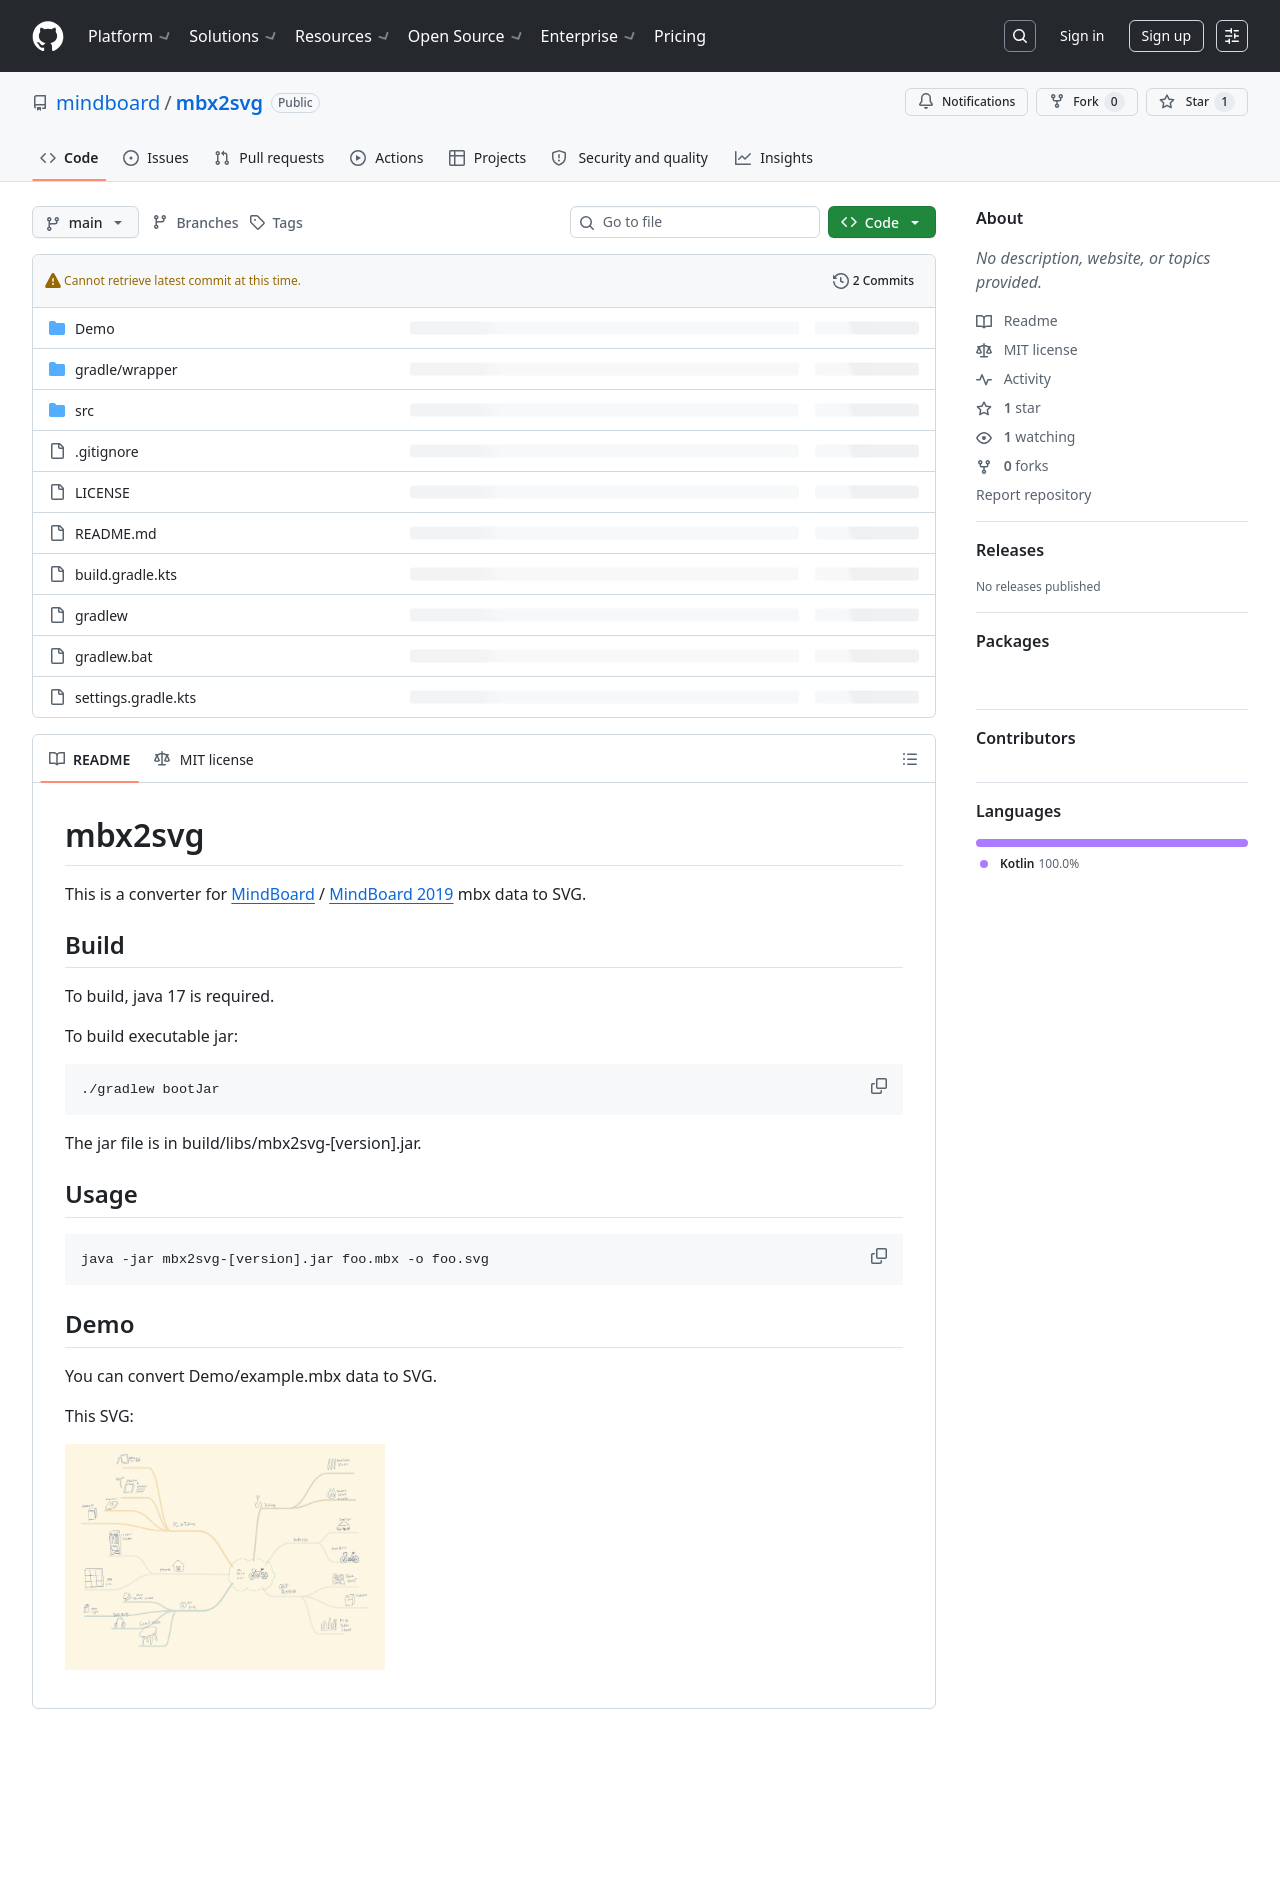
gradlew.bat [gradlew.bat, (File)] (114, 656)
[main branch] (85, 222)
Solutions (234, 36)
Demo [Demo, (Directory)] (95, 328)
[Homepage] (48, 36)
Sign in (1082, 35)
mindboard (108, 102)
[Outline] (910, 759)
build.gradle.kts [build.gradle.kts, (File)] (126, 574)
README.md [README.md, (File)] (116, 533)
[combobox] (703, 222)
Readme (1017, 320)
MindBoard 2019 (391, 894)
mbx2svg (219, 102)
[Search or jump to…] (1020, 36)
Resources (343, 36)
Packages (1012, 641)
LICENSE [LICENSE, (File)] (102, 492)
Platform (130, 36)
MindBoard (273, 894)
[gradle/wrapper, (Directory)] (126, 369)
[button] (881, 1086)
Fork (1086, 102)
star (1008, 407)
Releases (1010, 550)
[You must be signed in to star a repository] (1197, 102)
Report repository (1033, 494)
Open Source (466, 36)
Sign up (1166, 35)
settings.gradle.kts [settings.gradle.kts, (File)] (135, 697)
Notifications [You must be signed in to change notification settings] (966, 101)
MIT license (1027, 349)
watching (1025, 436)
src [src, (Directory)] (84, 410)
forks (1012, 465)
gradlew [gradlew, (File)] (101, 615)
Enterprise (589, 36)
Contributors (1026, 738)
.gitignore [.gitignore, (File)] (107, 451)
